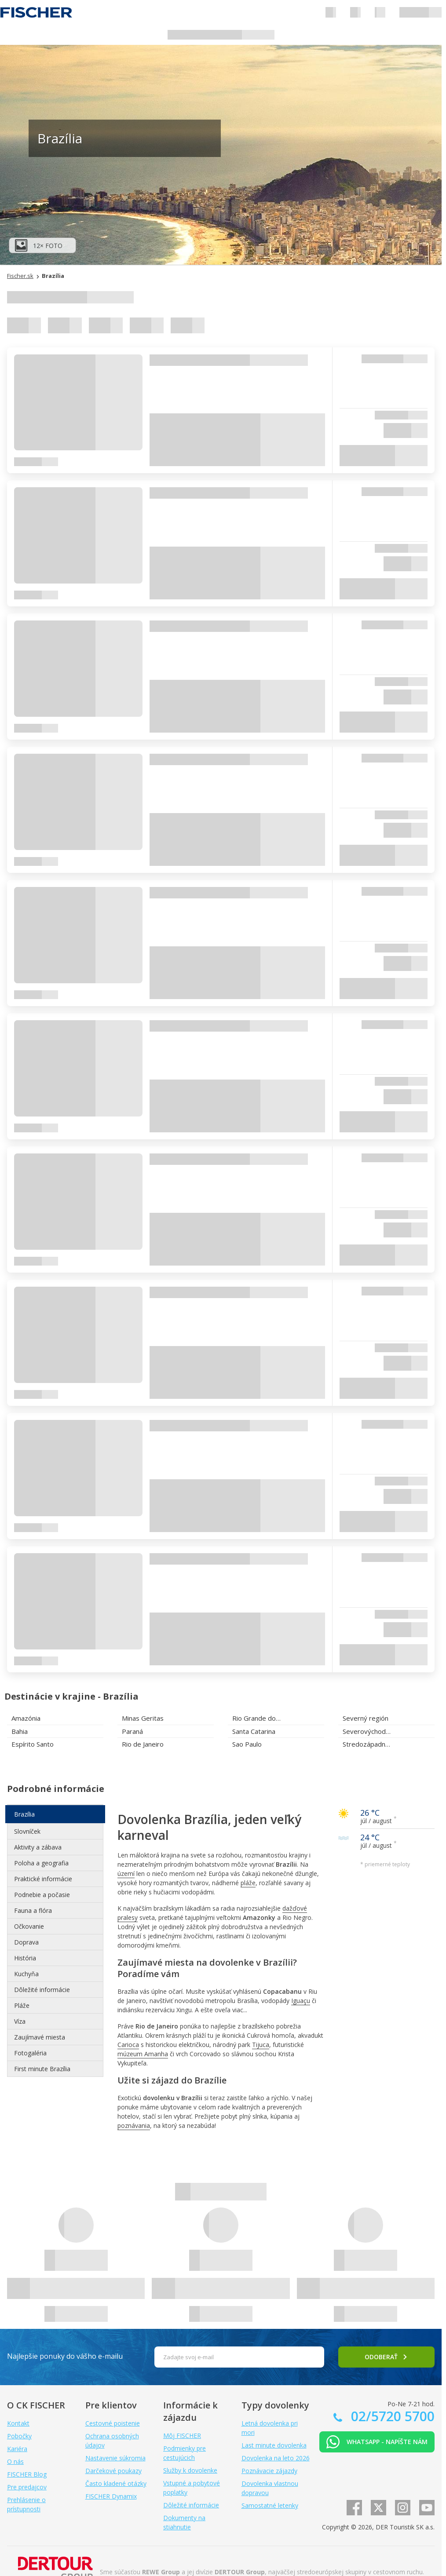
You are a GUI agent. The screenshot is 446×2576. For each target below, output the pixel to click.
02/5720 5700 (391, 2416)
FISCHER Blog (27, 2474)
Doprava (26, 1942)
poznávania (133, 2125)
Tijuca (260, 2044)
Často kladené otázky (115, 2483)
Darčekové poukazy (113, 2471)
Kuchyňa (26, 1974)
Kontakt (18, 2423)
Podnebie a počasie (42, 1894)
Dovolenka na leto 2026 (275, 2458)
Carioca (128, 2044)
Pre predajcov (27, 2487)
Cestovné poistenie (112, 2423)
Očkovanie (29, 1926)
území (126, 1873)
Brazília (24, 1814)
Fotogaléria (30, 2053)
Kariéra (17, 2449)
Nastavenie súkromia (115, 2458)
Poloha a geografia (41, 1863)
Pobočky (19, 2436)
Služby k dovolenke (190, 2470)
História (25, 1958)
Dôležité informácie (42, 1989)
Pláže (21, 2005)
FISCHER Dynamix (111, 2496)
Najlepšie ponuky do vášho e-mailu (65, 2356)
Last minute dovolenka (274, 2445)
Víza (20, 2021)
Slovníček (27, 1831)
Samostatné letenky (269, 2505)
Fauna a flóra (33, 1910)
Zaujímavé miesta (39, 2037)
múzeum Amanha (142, 2054)
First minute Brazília (42, 2069)
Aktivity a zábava (38, 1847)
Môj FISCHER (182, 2435)
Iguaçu (300, 2000)
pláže (248, 1883)
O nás (15, 2461)
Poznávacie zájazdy (269, 2471)
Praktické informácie (43, 1879)
